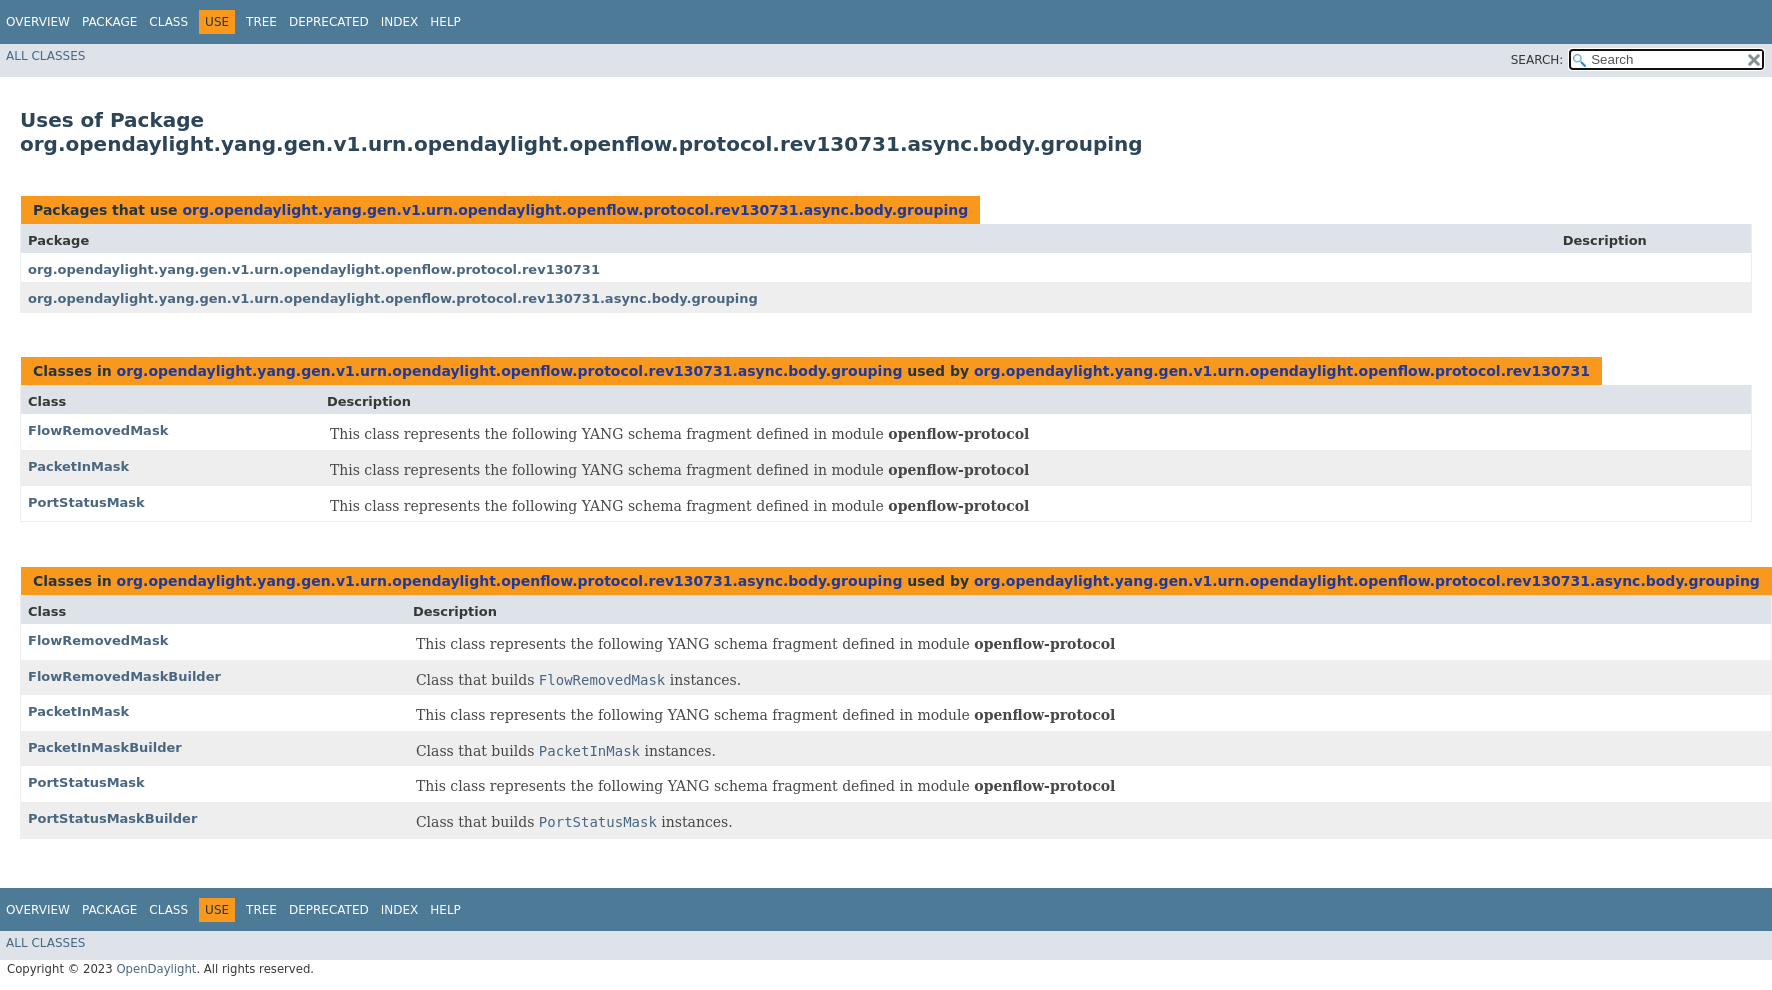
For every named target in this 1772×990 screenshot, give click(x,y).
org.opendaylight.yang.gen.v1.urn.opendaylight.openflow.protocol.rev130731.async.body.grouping (575, 210)
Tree (261, 22)
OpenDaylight (156, 969)
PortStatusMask (86, 502)
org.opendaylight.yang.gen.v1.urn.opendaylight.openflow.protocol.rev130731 (314, 269)
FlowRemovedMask (98, 430)
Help (445, 22)
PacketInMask (78, 466)
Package (109, 22)
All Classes (45, 56)
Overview (38, 22)
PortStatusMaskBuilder (112, 818)
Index (400, 22)
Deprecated (329, 22)
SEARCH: (1537, 60)
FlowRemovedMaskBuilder (124, 676)
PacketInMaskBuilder (105, 747)
